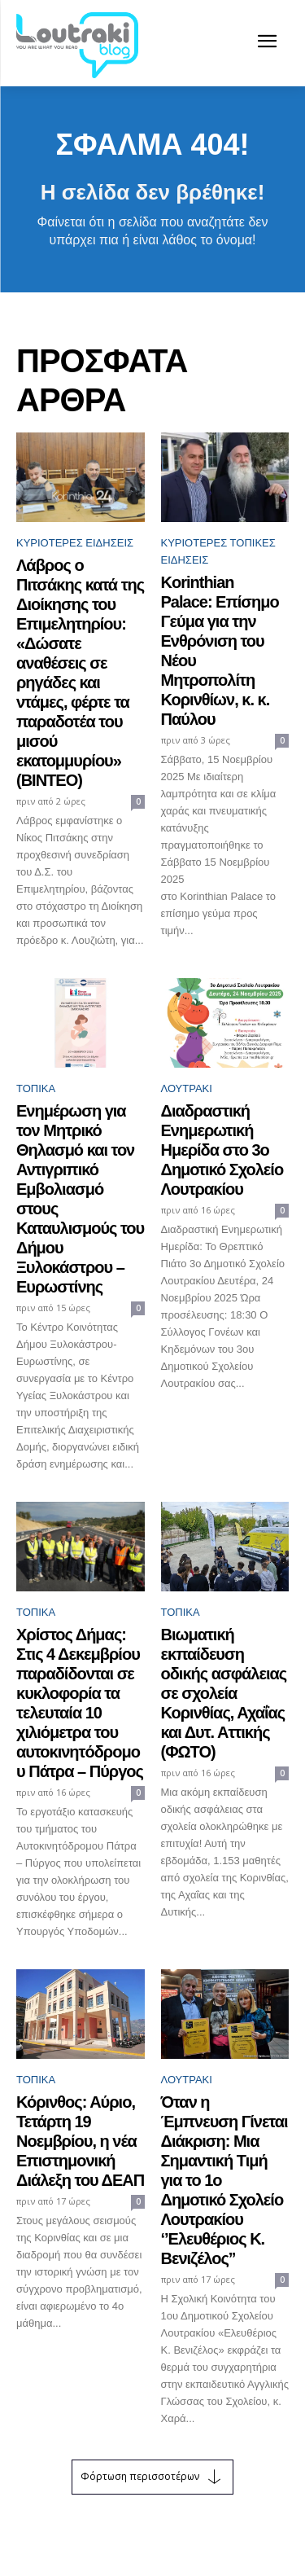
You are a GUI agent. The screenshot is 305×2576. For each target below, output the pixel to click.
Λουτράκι (186, 1088)
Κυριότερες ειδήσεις (74, 543)
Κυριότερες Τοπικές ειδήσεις (218, 551)
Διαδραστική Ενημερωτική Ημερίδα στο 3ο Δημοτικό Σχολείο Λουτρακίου (222, 1150)
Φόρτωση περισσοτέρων (152, 2477)
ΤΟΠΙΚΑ (35, 1088)
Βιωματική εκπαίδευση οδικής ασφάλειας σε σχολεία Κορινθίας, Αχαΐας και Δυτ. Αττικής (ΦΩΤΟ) (224, 1693)
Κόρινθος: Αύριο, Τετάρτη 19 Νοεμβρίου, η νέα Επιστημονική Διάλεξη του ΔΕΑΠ (80, 2141)
